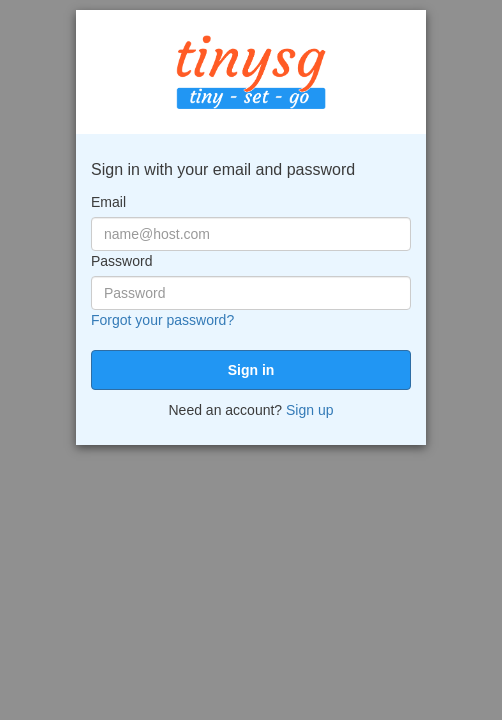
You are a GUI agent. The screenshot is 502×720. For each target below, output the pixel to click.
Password (121, 261)
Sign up (309, 410)
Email (108, 202)
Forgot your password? (162, 320)
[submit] (251, 370)
